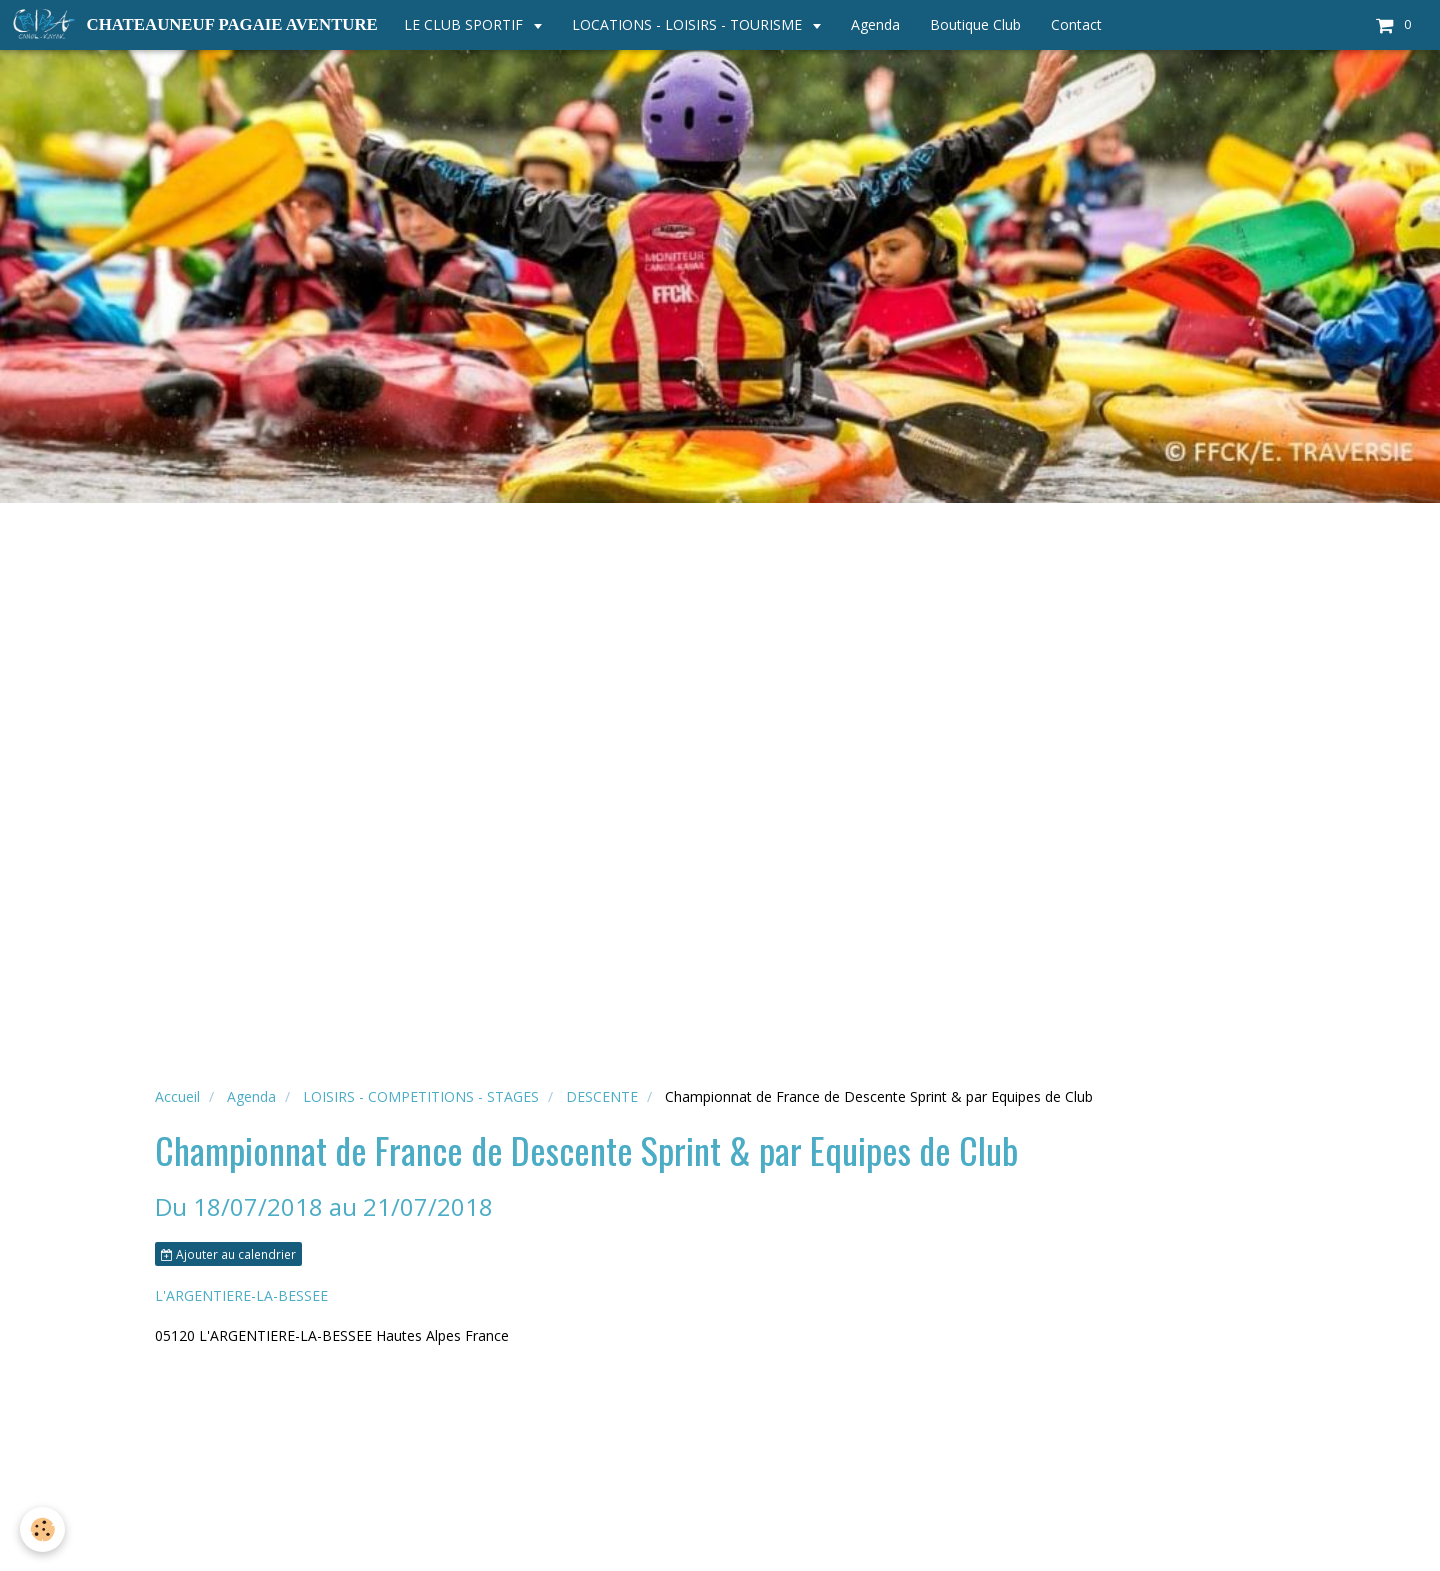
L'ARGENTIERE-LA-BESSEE (241, 1295)
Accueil (177, 1096)
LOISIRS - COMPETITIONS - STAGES (421, 1096)
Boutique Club (975, 24)
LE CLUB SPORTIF (465, 24)
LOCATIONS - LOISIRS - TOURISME (689, 24)
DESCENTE (602, 1096)
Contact (1076, 24)
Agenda (875, 24)
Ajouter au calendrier (228, 1254)
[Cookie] (42, 1529)
